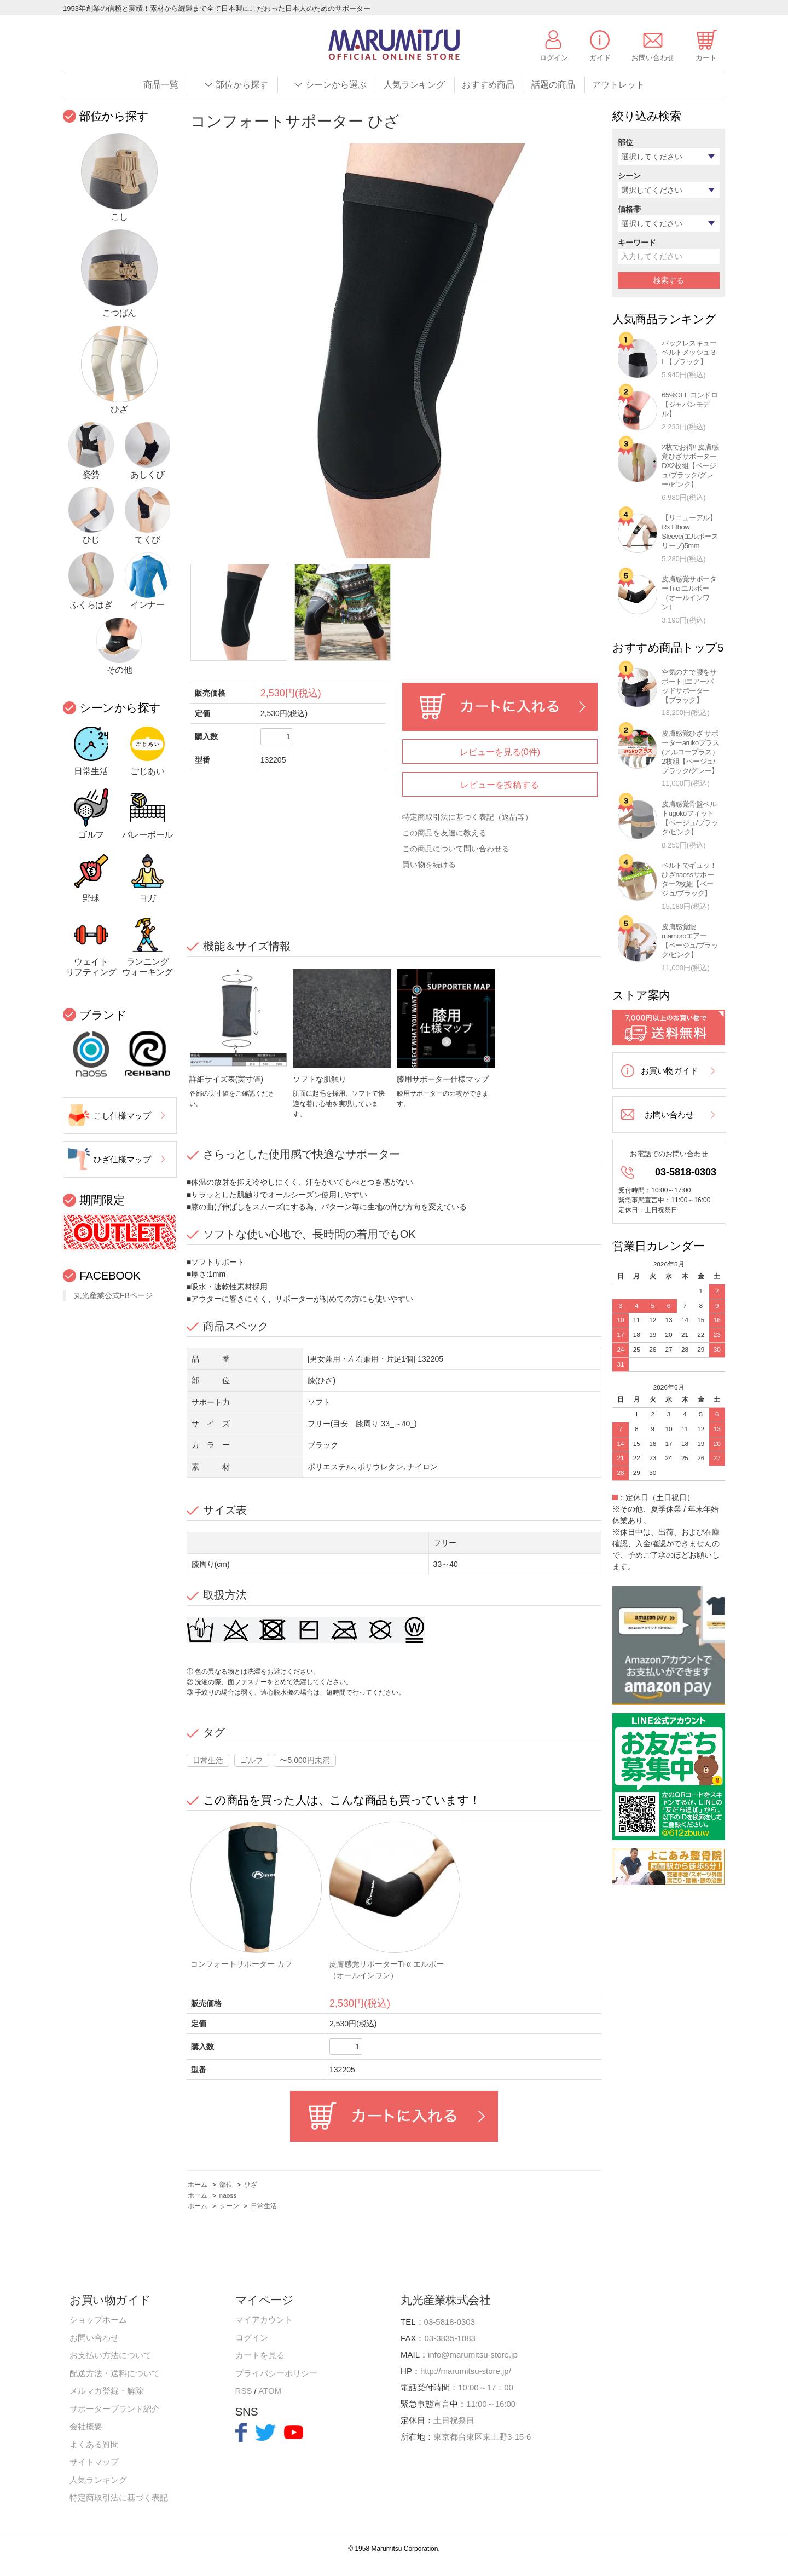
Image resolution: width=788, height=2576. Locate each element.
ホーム (197, 2184)
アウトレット (618, 84)
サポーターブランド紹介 (114, 2408)
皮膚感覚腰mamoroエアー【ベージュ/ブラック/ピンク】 (690, 941)
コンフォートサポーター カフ (241, 1964)
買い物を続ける (429, 864)
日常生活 (208, 1760)
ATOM (269, 2390)
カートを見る (260, 2355)
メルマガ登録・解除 (106, 2390)
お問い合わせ (652, 58)
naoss (228, 2195)
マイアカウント (264, 2319)
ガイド (600, 58)
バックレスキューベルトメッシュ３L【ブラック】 (689, 352)
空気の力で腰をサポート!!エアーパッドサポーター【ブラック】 (689, 686)
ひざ (250, 2184)
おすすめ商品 (488, 84)
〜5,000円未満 (304, 1760)
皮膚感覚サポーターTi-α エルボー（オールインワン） (689, 593)
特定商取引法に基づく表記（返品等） (467, 816)
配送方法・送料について (114, 2373)
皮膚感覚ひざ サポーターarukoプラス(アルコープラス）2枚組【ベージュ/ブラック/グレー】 (690, 752)
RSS (243, 2390)
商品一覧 (160, 84)
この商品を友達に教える (444, 832)
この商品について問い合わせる (455, 848)
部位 (226, 2184)
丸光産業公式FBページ (113, 1295)
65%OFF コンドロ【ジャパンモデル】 (689, 404)
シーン (229, 2206)
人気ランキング (414, 84)
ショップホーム (98, 2319)
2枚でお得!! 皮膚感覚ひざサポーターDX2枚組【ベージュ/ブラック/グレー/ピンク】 (690, 465)
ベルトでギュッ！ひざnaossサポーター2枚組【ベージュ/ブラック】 (689, 879)
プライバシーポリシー (276, 2373)
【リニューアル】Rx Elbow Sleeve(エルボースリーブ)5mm (690, 532)
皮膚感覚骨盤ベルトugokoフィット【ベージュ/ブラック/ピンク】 (690, 818)
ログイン (554, 58)
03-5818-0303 (685, 1172)
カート (706, 58)
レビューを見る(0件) (500, 752)
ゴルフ (251, 1760)
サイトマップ (94, 2461)
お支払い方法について (110, 2355)
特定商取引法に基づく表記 (118, 2497)
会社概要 (85, 2426)
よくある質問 (94, 2444)
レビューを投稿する (499, 784)
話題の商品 (553, 84)
